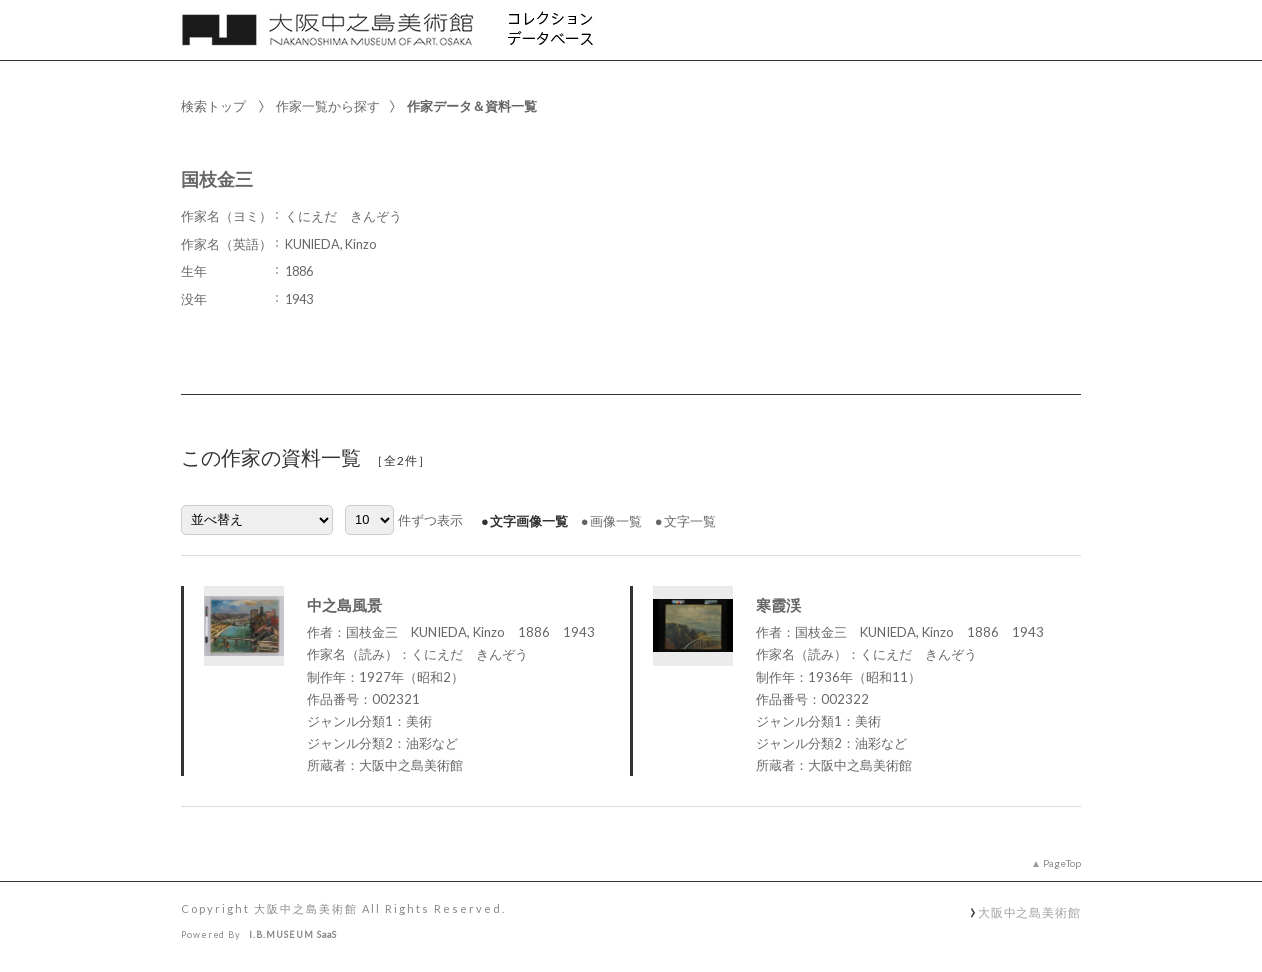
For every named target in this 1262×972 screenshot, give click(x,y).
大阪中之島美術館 (1029, 912)
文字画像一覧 (529, 521)
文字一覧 (690, 521)
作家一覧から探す (328, 106)
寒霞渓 (778, 605)
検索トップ (213, 106)
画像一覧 (616, 521)
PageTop (1062, 863)
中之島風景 (344, 605)
